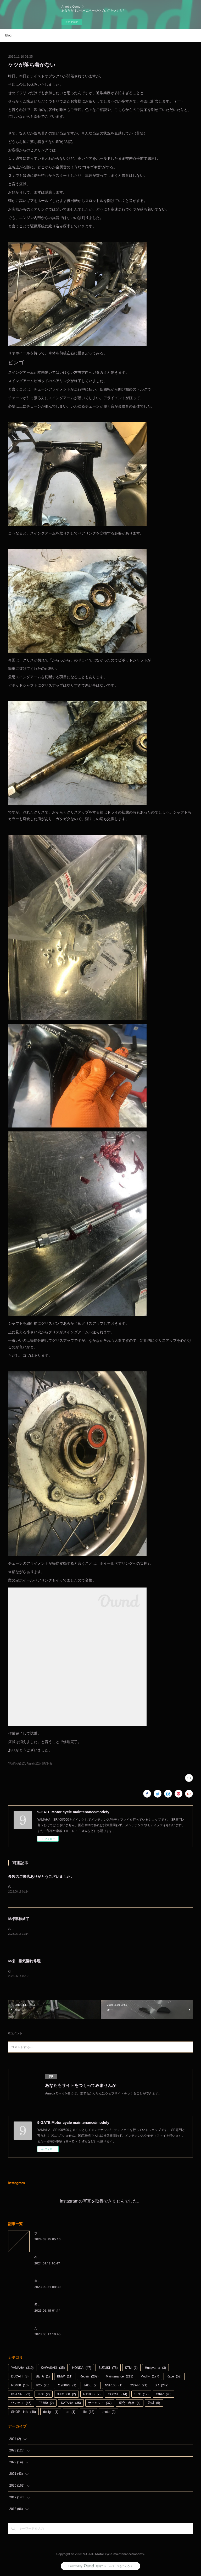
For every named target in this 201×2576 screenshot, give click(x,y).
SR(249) (47, 1763)
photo (108, 2412)
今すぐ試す (71, 21)
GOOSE (117, 2395)
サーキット (99, 2404)
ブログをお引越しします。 (53, 2234)
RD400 (20, 2386)
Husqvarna (155, 2368)
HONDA (81, 2368)
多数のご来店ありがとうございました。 (41, 1876)
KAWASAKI (53, 2368)
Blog (8, 35)
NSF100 (113, 2386)
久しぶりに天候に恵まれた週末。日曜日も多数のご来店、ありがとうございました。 (67, 1886)
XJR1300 (66, 2395)
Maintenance (119, 2377)
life (88, 2412)
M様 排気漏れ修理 (24, 1961)
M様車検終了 (19, 1919)
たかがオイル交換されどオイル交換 (59, 2329)
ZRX (43, 2395)
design (50, 2412)
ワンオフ (21, 2404)
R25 (42, 2386)
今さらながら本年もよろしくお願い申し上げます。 (70, 2258)
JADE (90, 2386)
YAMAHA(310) (16, 1763)
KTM (131, 2368)
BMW (64, 2377)
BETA (43, 2377)
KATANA (71, 2404)
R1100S (91, 2395)
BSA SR (20, 2395)
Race (173, 2377)
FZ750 (46, 2404)
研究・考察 (130, 2404)
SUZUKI (108, 2368)
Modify (150, 2377)
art (70, 2412)
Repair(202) (34, 1763)
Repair (89, 2377)
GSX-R (138, 2386)
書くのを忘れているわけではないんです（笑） (67, 2281)
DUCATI (19, 2377)
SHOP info (23, 2412)
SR (162, 2386)
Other (163, 2395)
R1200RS (66, 2386)
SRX (141, 2395)
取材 (154, 2404)
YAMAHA (22, 2368)
